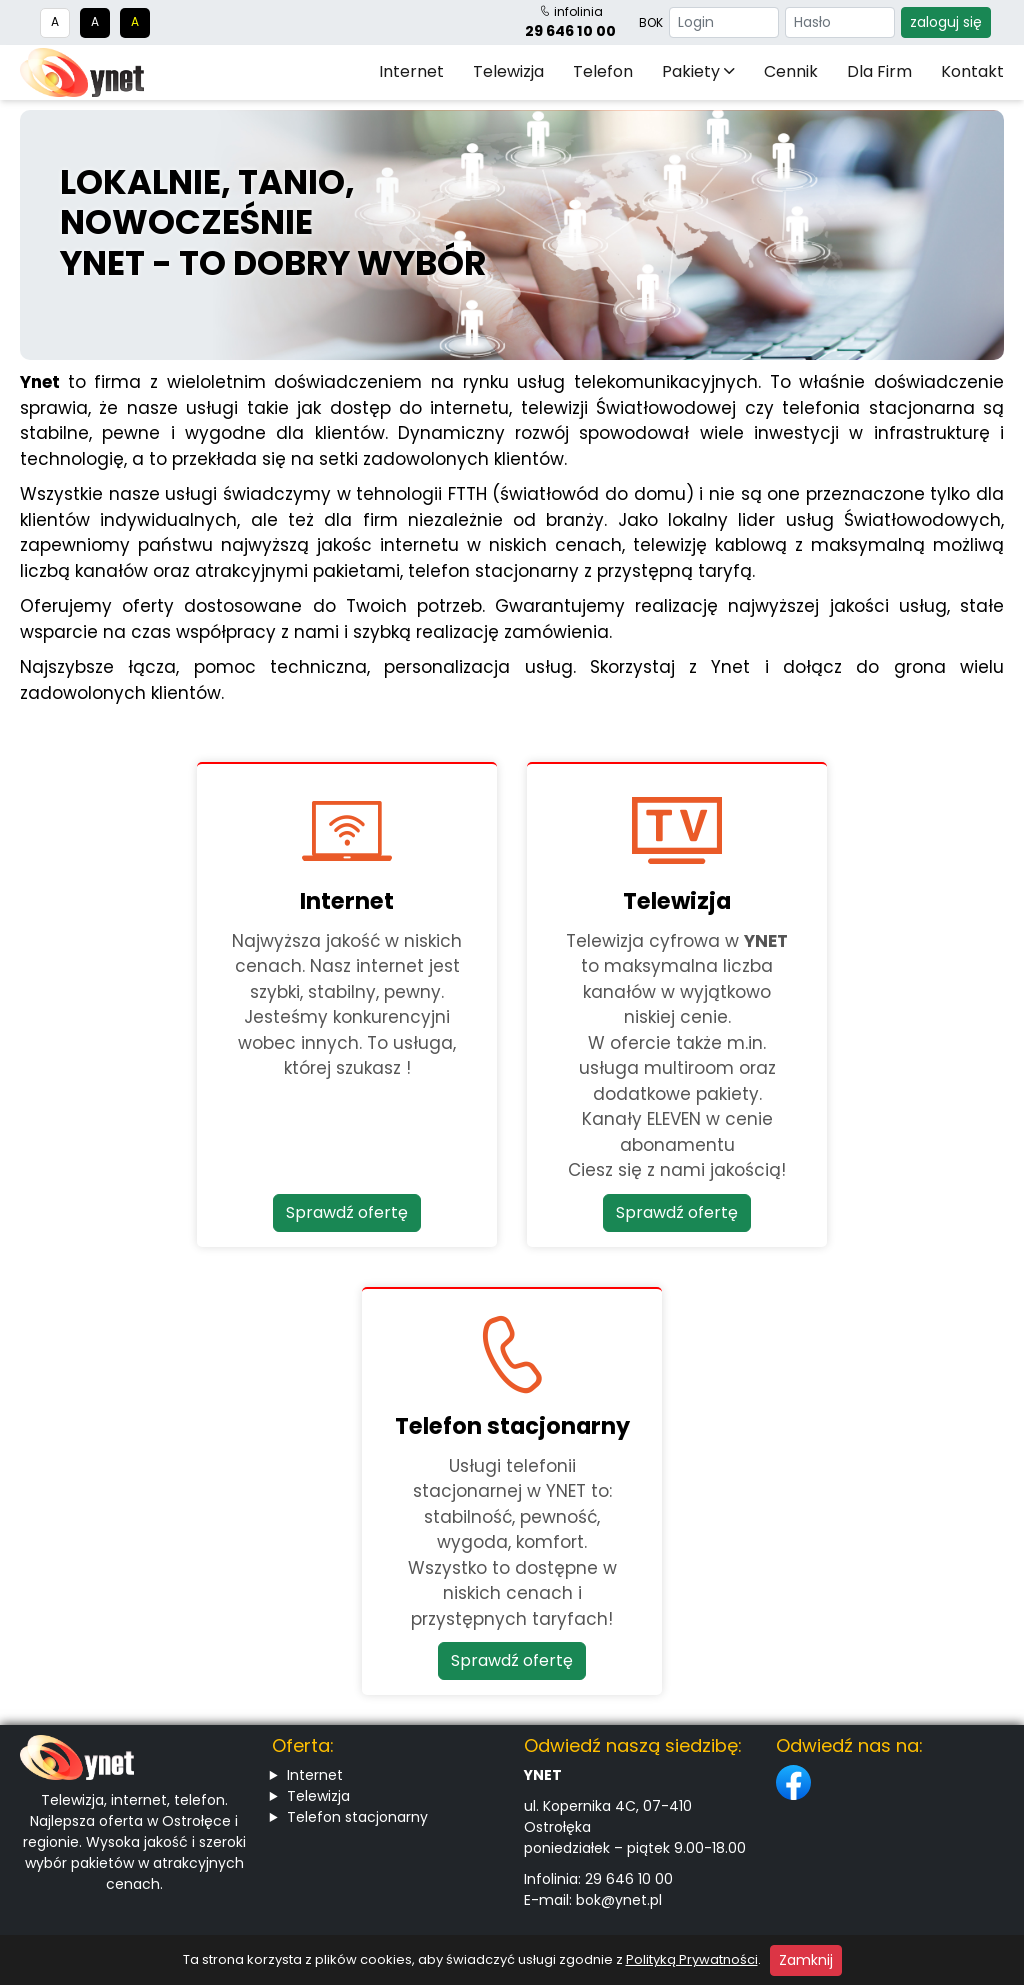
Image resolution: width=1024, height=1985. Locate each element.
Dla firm (879, 71)
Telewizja (508, 71)
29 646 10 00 (570, 31)
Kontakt (972, 71)
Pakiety (698, 71)
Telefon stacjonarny (357, 1817)
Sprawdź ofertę (347, 1212)
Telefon (603, 71)
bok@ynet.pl (619, 1900)
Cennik (791, 71)
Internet (411, 71)
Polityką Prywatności (692, 1959)
